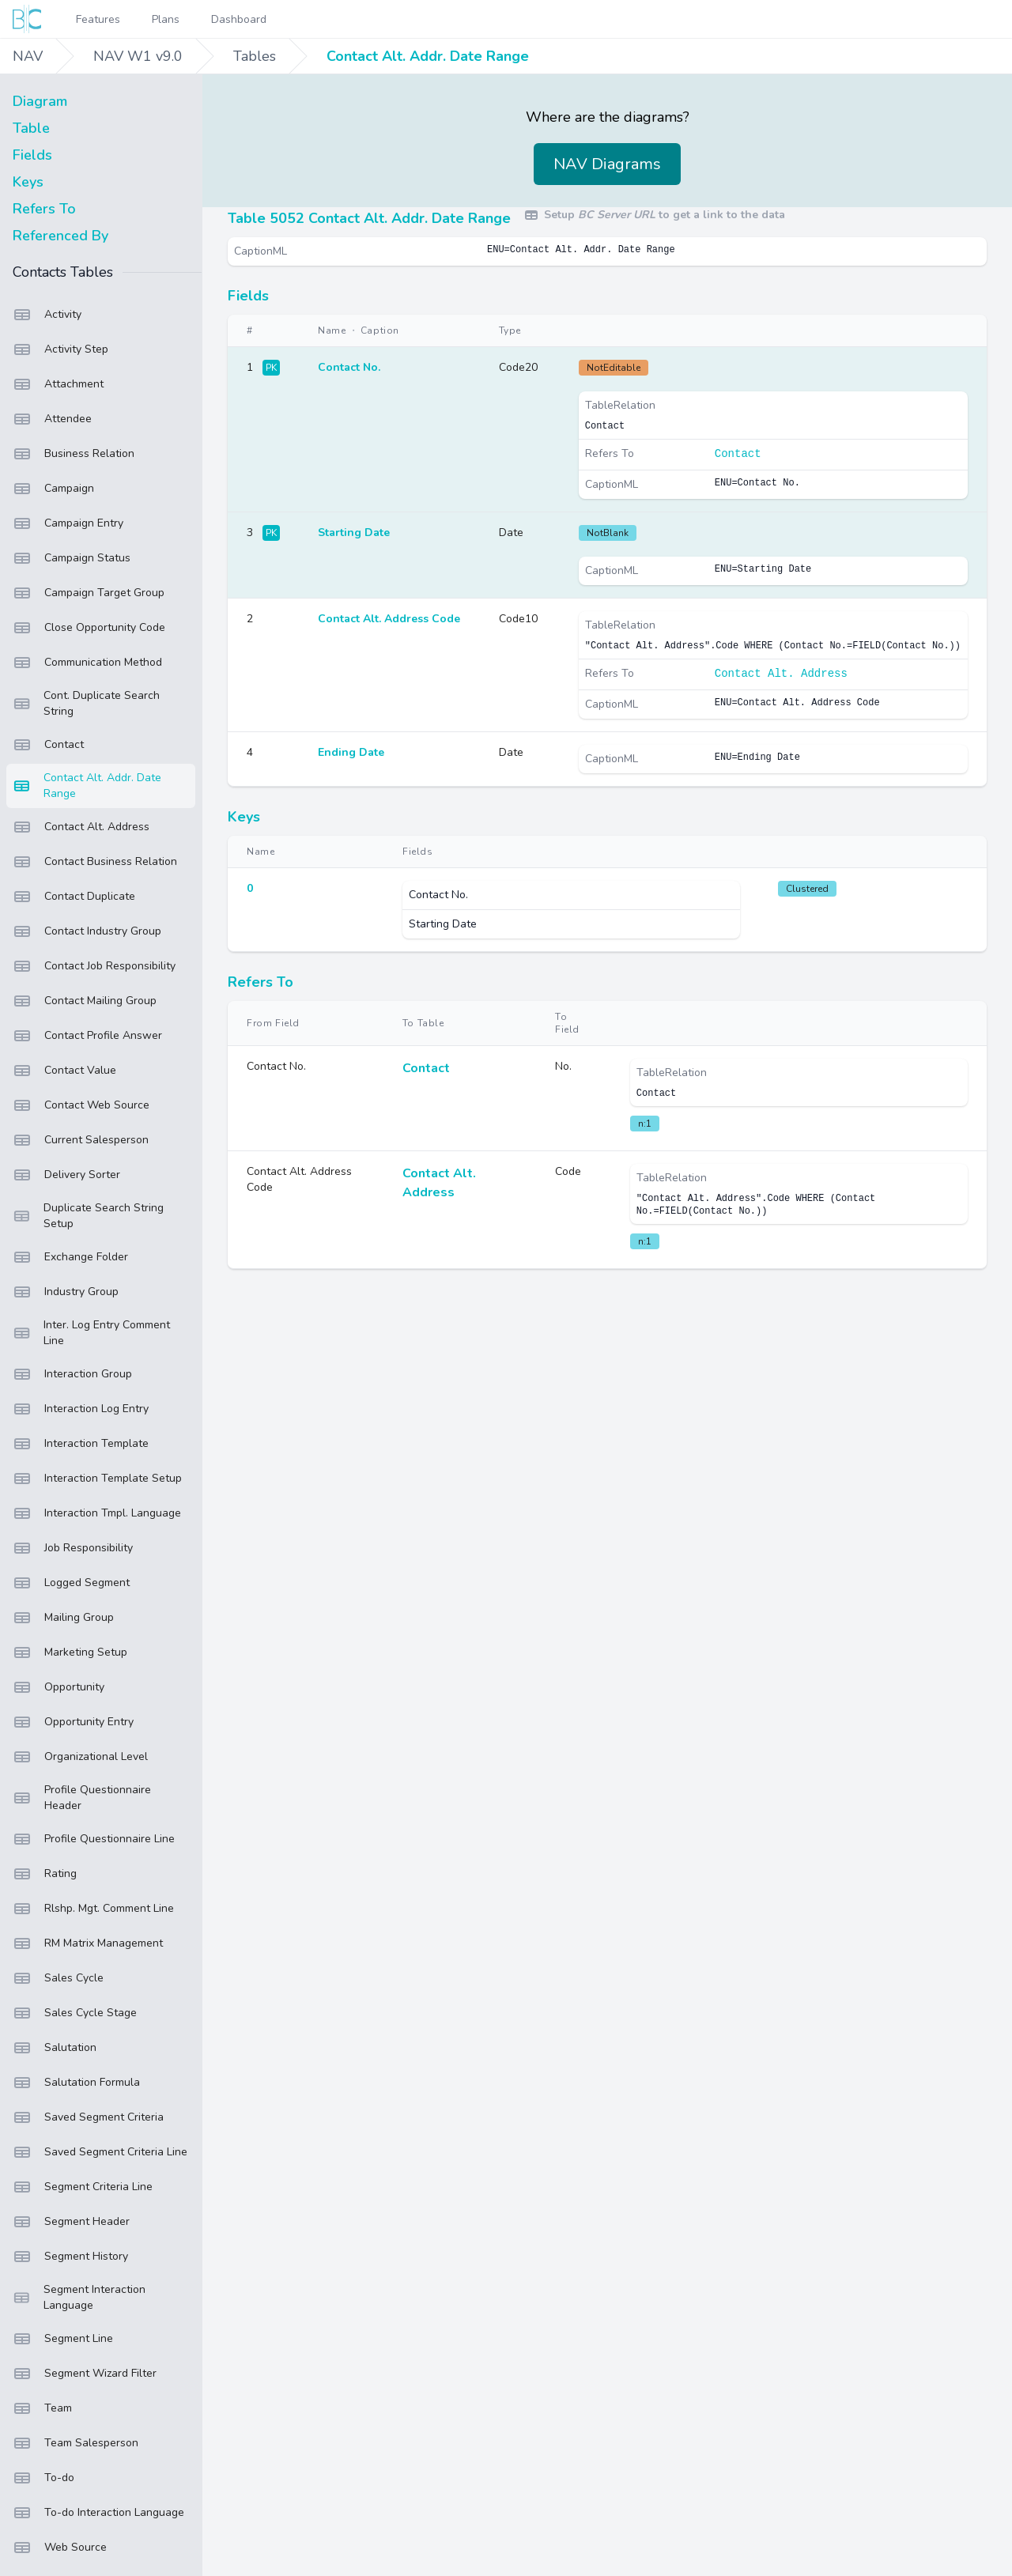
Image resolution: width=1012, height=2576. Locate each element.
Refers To (44, 208)
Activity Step (60, 349)
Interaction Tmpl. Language (97, 1513)
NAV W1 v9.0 (138, 56)
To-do (43, 2477)
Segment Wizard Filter (85, 2373)
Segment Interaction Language (79, 2297)
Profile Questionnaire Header (82, 1797)
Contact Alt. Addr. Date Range (428, 56)
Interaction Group (72, 1374)
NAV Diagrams (607, 164)
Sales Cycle (58, 1978)
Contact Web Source (81, 1105)
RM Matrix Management (88, 1943)
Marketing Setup (70, 1652)
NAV (28, 56)
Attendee (52, 419)
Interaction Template (81, 1443)
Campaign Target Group (88, 593)
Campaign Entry (68, 523)
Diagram (40, 101)
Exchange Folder (70, 1257)
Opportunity (58, 1687)
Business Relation (73, 453)
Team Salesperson (75, 2443)
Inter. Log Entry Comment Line (91, 1332)
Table (31, 128)
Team (42, 2408)
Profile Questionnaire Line (94, 1839)
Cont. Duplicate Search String (86, 703)
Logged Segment (71, 1582)
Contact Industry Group (87, 931)
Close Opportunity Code (89, 627)
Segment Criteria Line (83, 2187)
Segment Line (63, 2338)
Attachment (58, 384)
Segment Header (71, 2221)
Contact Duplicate (74, 896)
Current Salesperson (81, 1140)
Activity (47, 314)
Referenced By (60, 235)
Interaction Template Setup (97, 1478)
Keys (28, 181)
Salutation (54, 2047)
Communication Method (87, 662)
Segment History (70, 2256)
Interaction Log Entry (81, 1408)
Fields (32, 154)
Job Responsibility (73, 1548)
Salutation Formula (76, 2082)
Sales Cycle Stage (75, 2013)
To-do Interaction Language (98, 2512)
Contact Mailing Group (85, 1000)
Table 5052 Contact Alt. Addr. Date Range (369, 218)
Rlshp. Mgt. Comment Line (93, 1908)
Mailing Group (63, 1617)
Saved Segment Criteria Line (100, 2152)
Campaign (53, 488)
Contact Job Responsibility (94, 966)
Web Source (60, 2547)
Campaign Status (71, 558)
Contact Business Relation (95, 861)
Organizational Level (80, 1756)
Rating (45, 1873)
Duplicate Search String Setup (88, 1215)
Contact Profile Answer (87, 1035)
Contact (48, 744)
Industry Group (66, 1291)
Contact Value (64, 1070)
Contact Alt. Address (81, 827)
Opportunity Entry (73, 1722)
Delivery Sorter (66, 1174)
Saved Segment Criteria (88, 2117)
